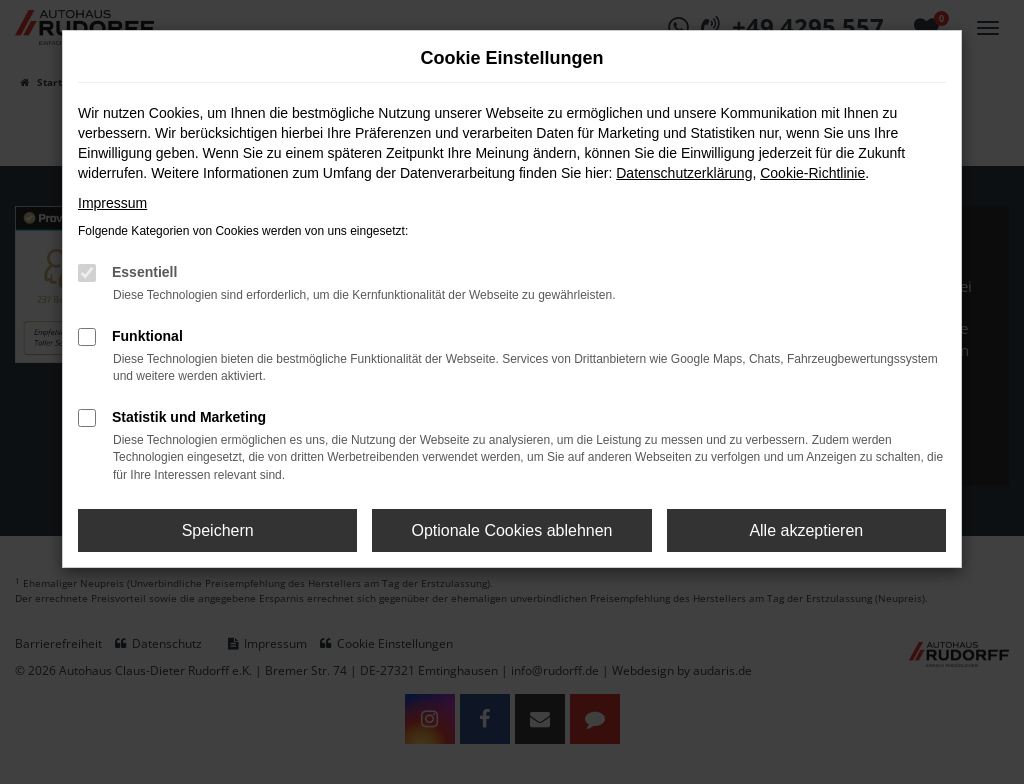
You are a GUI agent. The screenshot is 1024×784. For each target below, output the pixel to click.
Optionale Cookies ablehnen (511, 530)
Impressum (112, 203)
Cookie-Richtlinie (812, 173)
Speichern (218, 530)
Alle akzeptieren (806, 530)
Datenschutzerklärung (684, 173)
